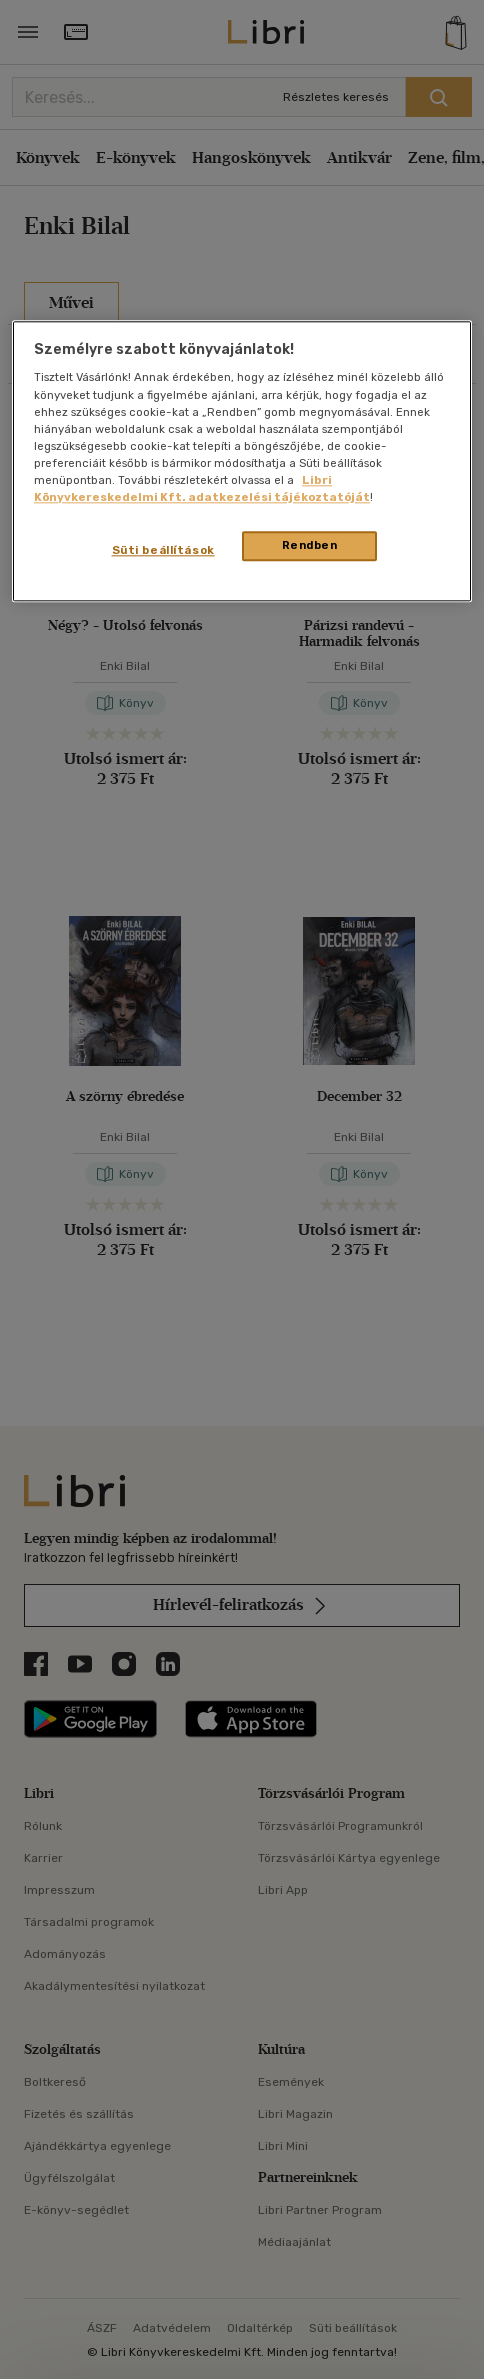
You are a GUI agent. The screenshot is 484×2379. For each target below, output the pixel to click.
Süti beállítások (163, 550)
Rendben (310, 545)
